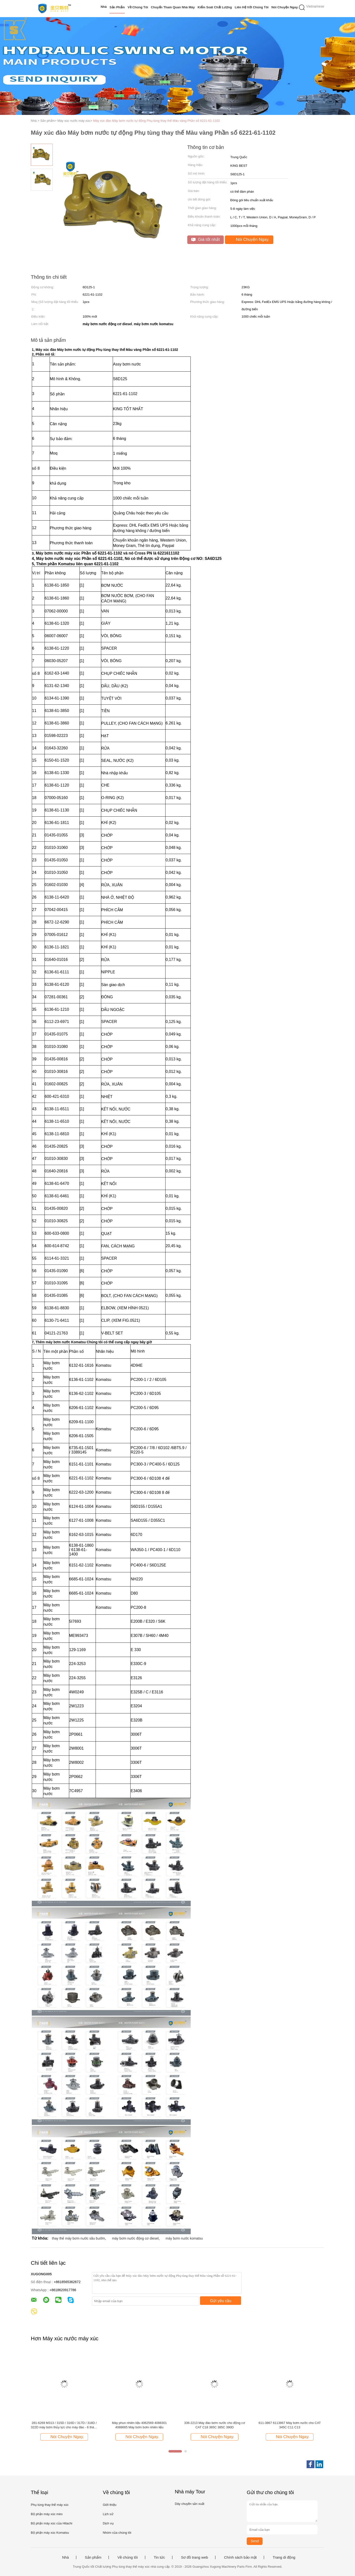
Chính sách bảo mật (240, 2557)
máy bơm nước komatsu (184, 2238)
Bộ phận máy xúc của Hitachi (51, 2523)
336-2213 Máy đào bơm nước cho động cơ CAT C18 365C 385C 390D (214, 2425)
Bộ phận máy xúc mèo (47, 2514)
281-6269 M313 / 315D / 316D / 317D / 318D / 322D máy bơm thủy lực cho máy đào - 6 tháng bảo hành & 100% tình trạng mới (64, 2425)
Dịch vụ (108, 2523)
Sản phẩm (117, 7)
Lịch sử (108, 2514)
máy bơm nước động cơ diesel (135, 2238)
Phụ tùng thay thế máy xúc (49, 2505)
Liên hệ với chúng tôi (252, 7)
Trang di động (284, 2557)
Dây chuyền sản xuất (189, 2504)
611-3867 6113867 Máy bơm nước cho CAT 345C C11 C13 (290, 2425)
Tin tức (159, 2557)
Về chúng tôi (138, 7)
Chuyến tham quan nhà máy (173, 7)
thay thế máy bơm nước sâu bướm (78, 2238)
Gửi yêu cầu (221, 2301)
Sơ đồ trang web (194, 2557)
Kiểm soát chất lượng (215, 7)
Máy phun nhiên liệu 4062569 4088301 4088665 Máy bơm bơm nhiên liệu (139, 2425)
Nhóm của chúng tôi (117, 2532)
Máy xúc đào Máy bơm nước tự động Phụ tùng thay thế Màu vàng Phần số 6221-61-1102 (156, 120)
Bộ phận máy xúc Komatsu (50, 2532)
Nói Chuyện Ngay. (284, 7)
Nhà (104, 7)
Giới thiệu (109, 2505)
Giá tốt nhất (205, 239)
